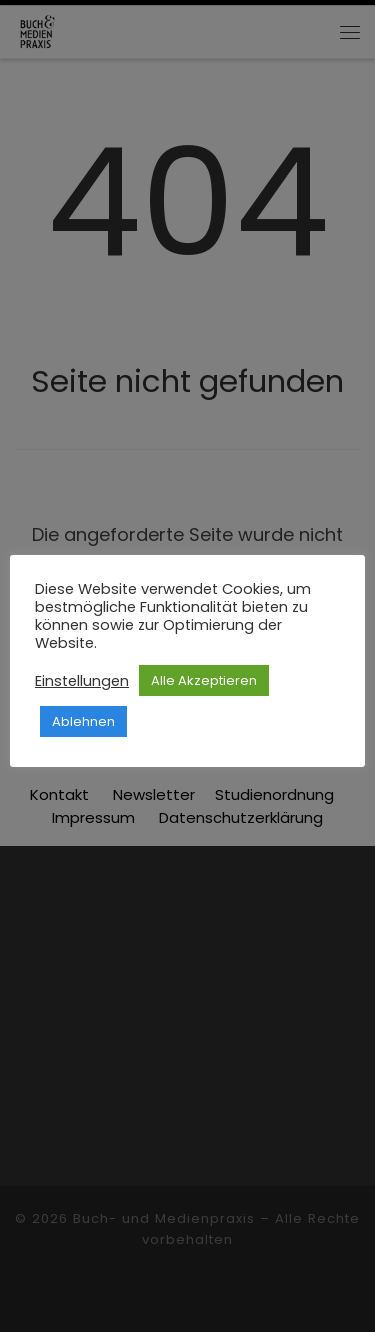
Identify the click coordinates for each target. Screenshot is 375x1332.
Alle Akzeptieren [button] (204, 680)
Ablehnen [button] (83, 721)
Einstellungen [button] (82, 681)
